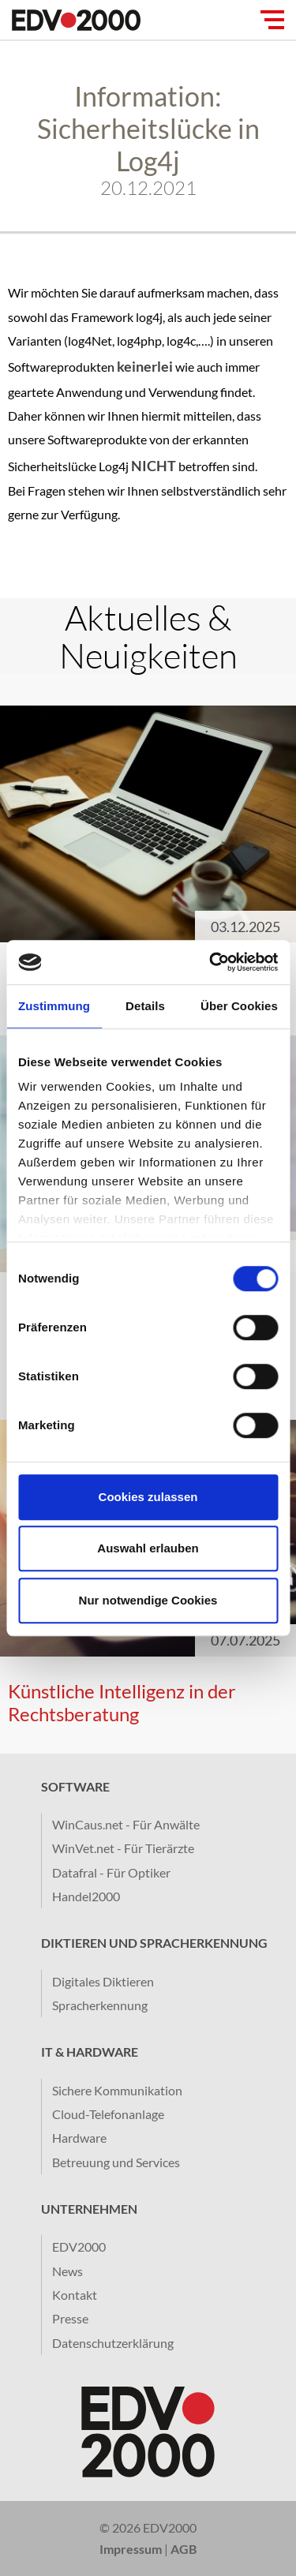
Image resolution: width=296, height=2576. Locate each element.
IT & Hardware (89, 2051)
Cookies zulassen (148, 1496)
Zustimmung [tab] (54, 1006)
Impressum (130, 2548)
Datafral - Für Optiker (111, 1872)
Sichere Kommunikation (117, 2090)
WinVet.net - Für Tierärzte (123, 1847)
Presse (70, 2318)
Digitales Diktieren (103, 1981)
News (67, 2270)
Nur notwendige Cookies (148, 1600)
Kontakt (74, 2294)
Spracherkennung (100, 2005)
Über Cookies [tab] (239, 1006)
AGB (183, 2548)
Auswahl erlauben (147, 1548)
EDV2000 (79, 2246)
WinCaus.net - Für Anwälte (126, 1824)
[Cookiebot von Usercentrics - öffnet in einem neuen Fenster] (211, 962)
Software (75, 1786)
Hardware (79, 2137)
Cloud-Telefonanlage (108, 2113)
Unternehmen (89, 2208)
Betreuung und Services (116, 2162)
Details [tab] (145, 1006)
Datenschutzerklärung (113, 2342)
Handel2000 (86, 1896)
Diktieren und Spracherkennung (154, 1942)
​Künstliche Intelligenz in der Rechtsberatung (122, 1702)
